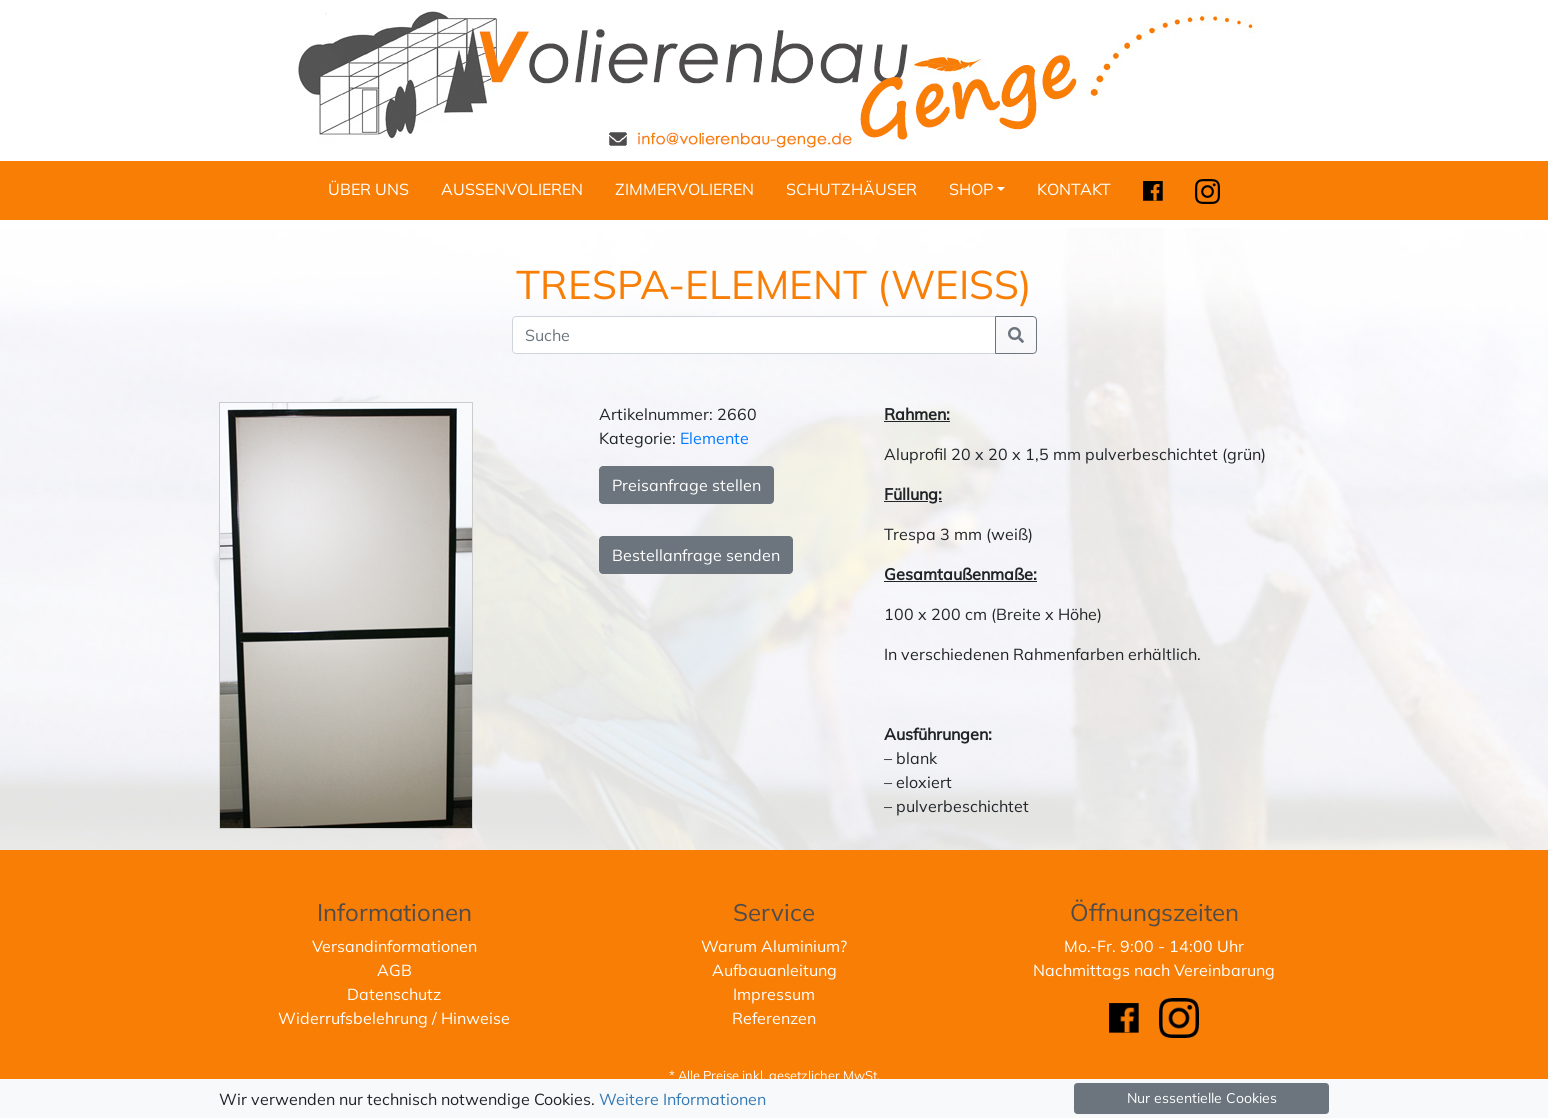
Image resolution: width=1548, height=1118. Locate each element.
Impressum (774, 994)
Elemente (714, 438)
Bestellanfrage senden (696, 555)
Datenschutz (394, 994)
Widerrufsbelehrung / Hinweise (394, 1018)
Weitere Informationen (682, 1099)
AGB (394, 970)
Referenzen (774, 1018)
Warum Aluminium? (774, 946)
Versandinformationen (394, 946)
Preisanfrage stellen (686, 485)
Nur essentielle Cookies (1202, 1098)
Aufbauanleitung (774, 970)
